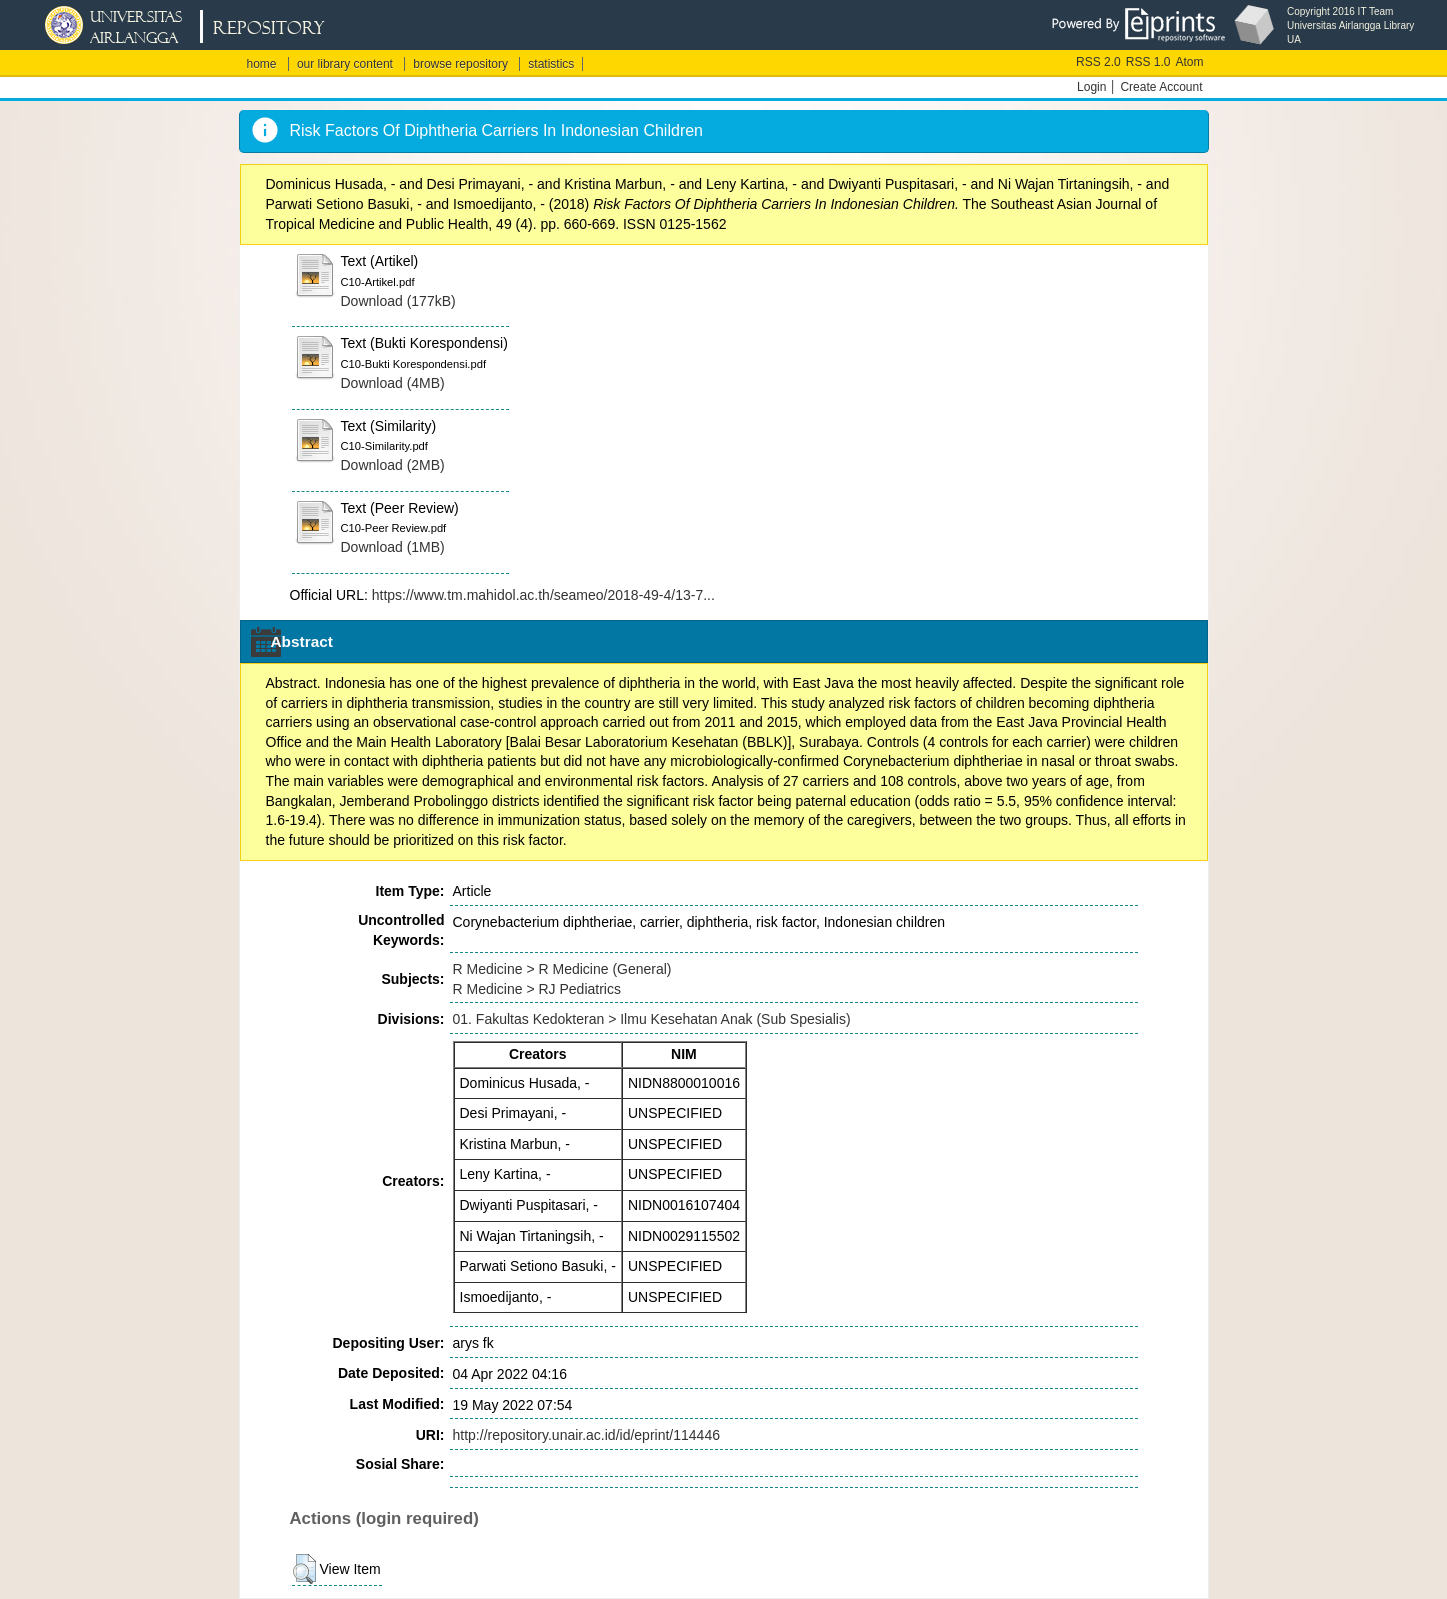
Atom (1189, 62)
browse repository (460, 64)
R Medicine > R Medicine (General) (562, 969)
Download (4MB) (393, 383)
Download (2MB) (393, 465)
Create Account (1161, 87)
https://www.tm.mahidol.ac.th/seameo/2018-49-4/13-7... (543, 595)
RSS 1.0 (1148, 62)
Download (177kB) (398, 301)
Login (1091, 87)
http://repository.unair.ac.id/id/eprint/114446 (586, 1435)
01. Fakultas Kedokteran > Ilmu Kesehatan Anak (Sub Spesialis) (652, 1019)
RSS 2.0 (1098, 62)
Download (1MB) (393, 547)
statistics (551, 64)
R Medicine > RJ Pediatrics (537, 989)
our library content (345, 64)
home (262, 64)
